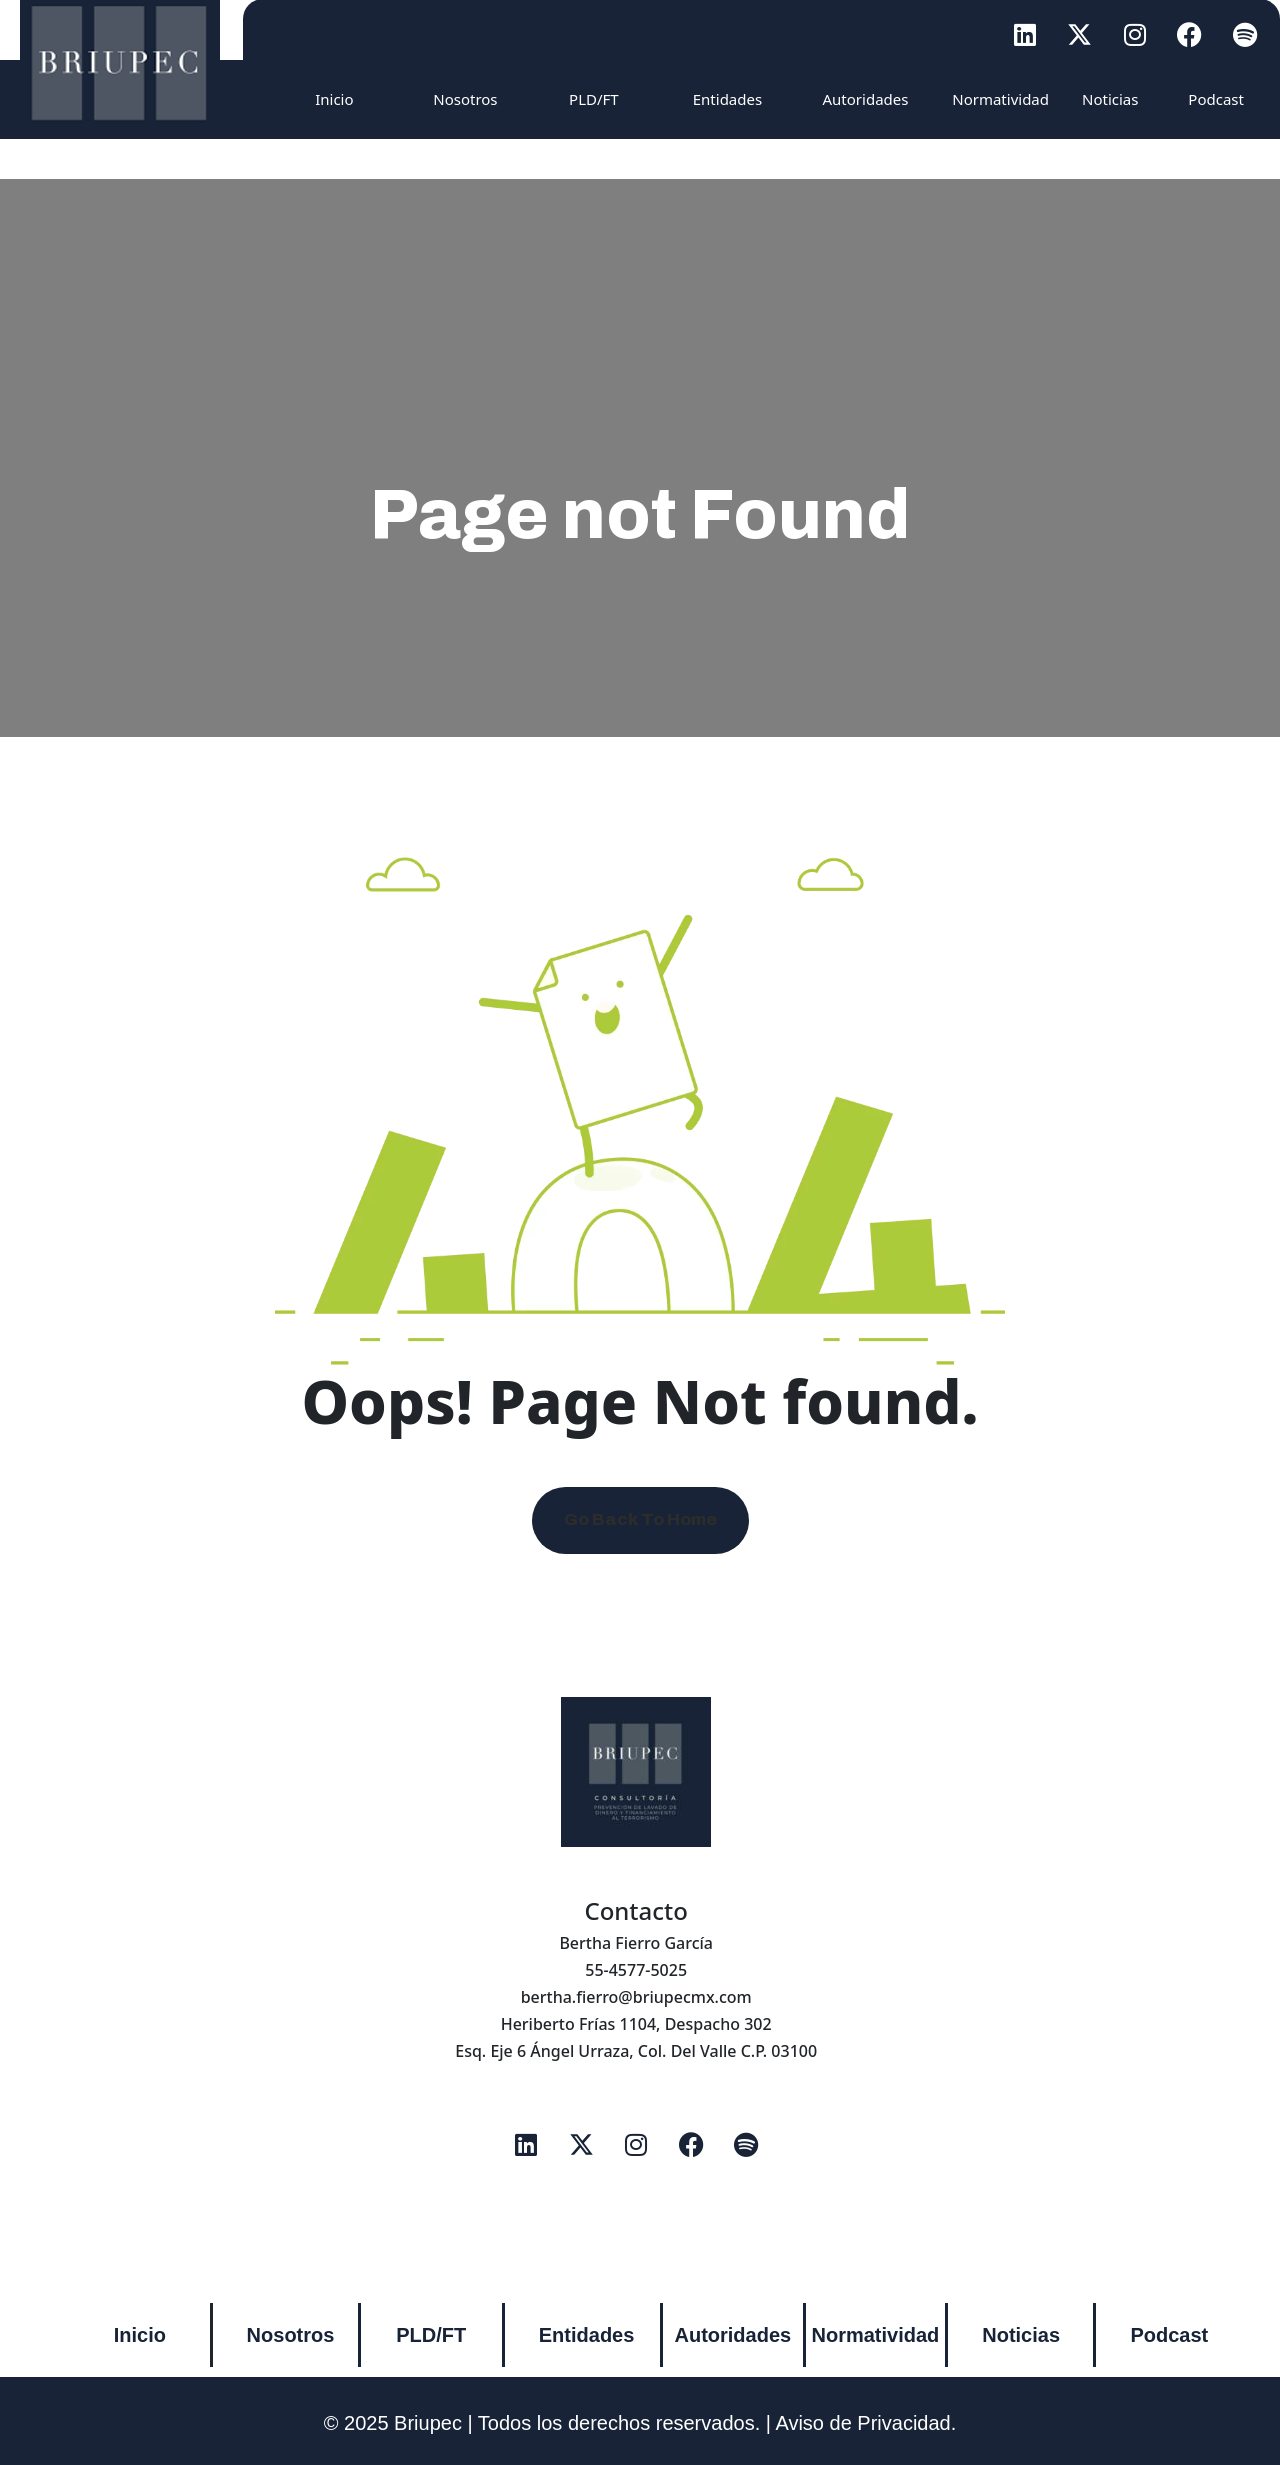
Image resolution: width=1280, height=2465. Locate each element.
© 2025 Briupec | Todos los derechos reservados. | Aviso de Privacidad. (640, 2423)
